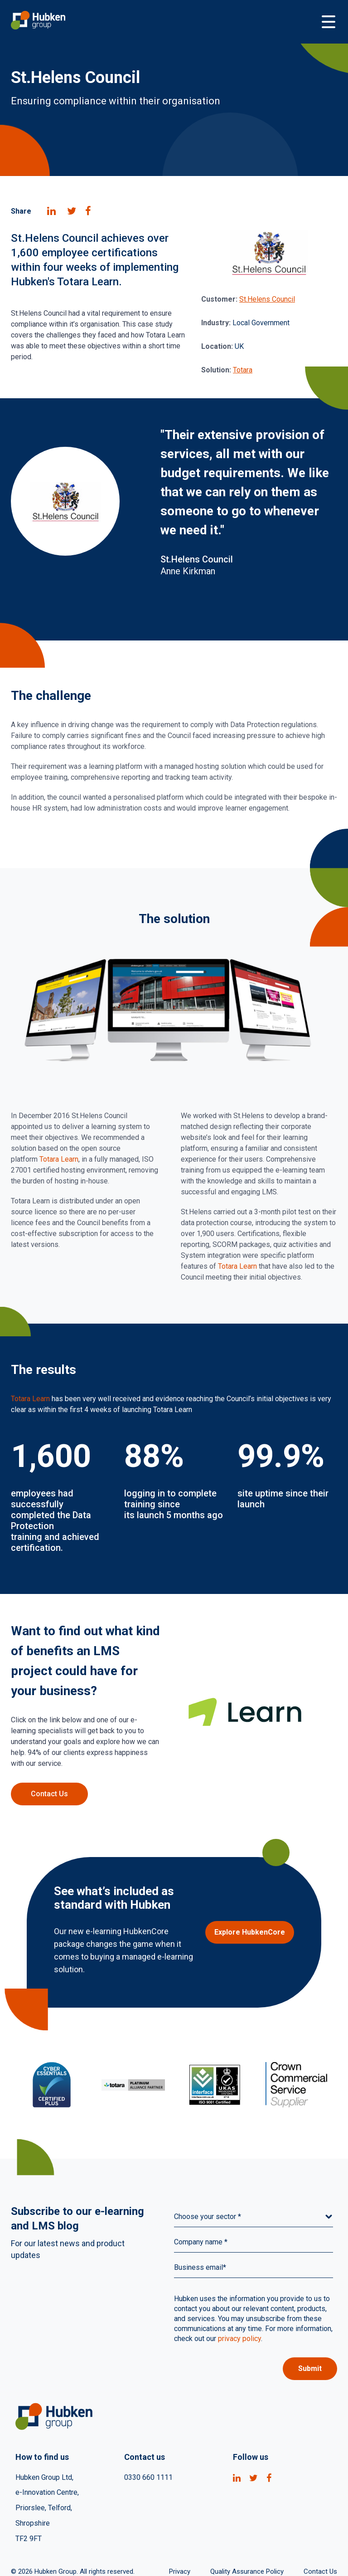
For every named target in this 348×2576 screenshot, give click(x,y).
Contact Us (49, 1793)
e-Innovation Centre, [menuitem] (47, 2492)
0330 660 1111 (148, 2477)
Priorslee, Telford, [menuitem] (43, 2508)
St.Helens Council (267, 299)
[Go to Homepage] (165, 22)
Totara (242, 370)
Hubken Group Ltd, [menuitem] (44, 2477)
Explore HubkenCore (249, 1932)
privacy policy (239, 2338)
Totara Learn (58, 1159)
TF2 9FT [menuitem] (28, 2539)
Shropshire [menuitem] (32, 2523)
